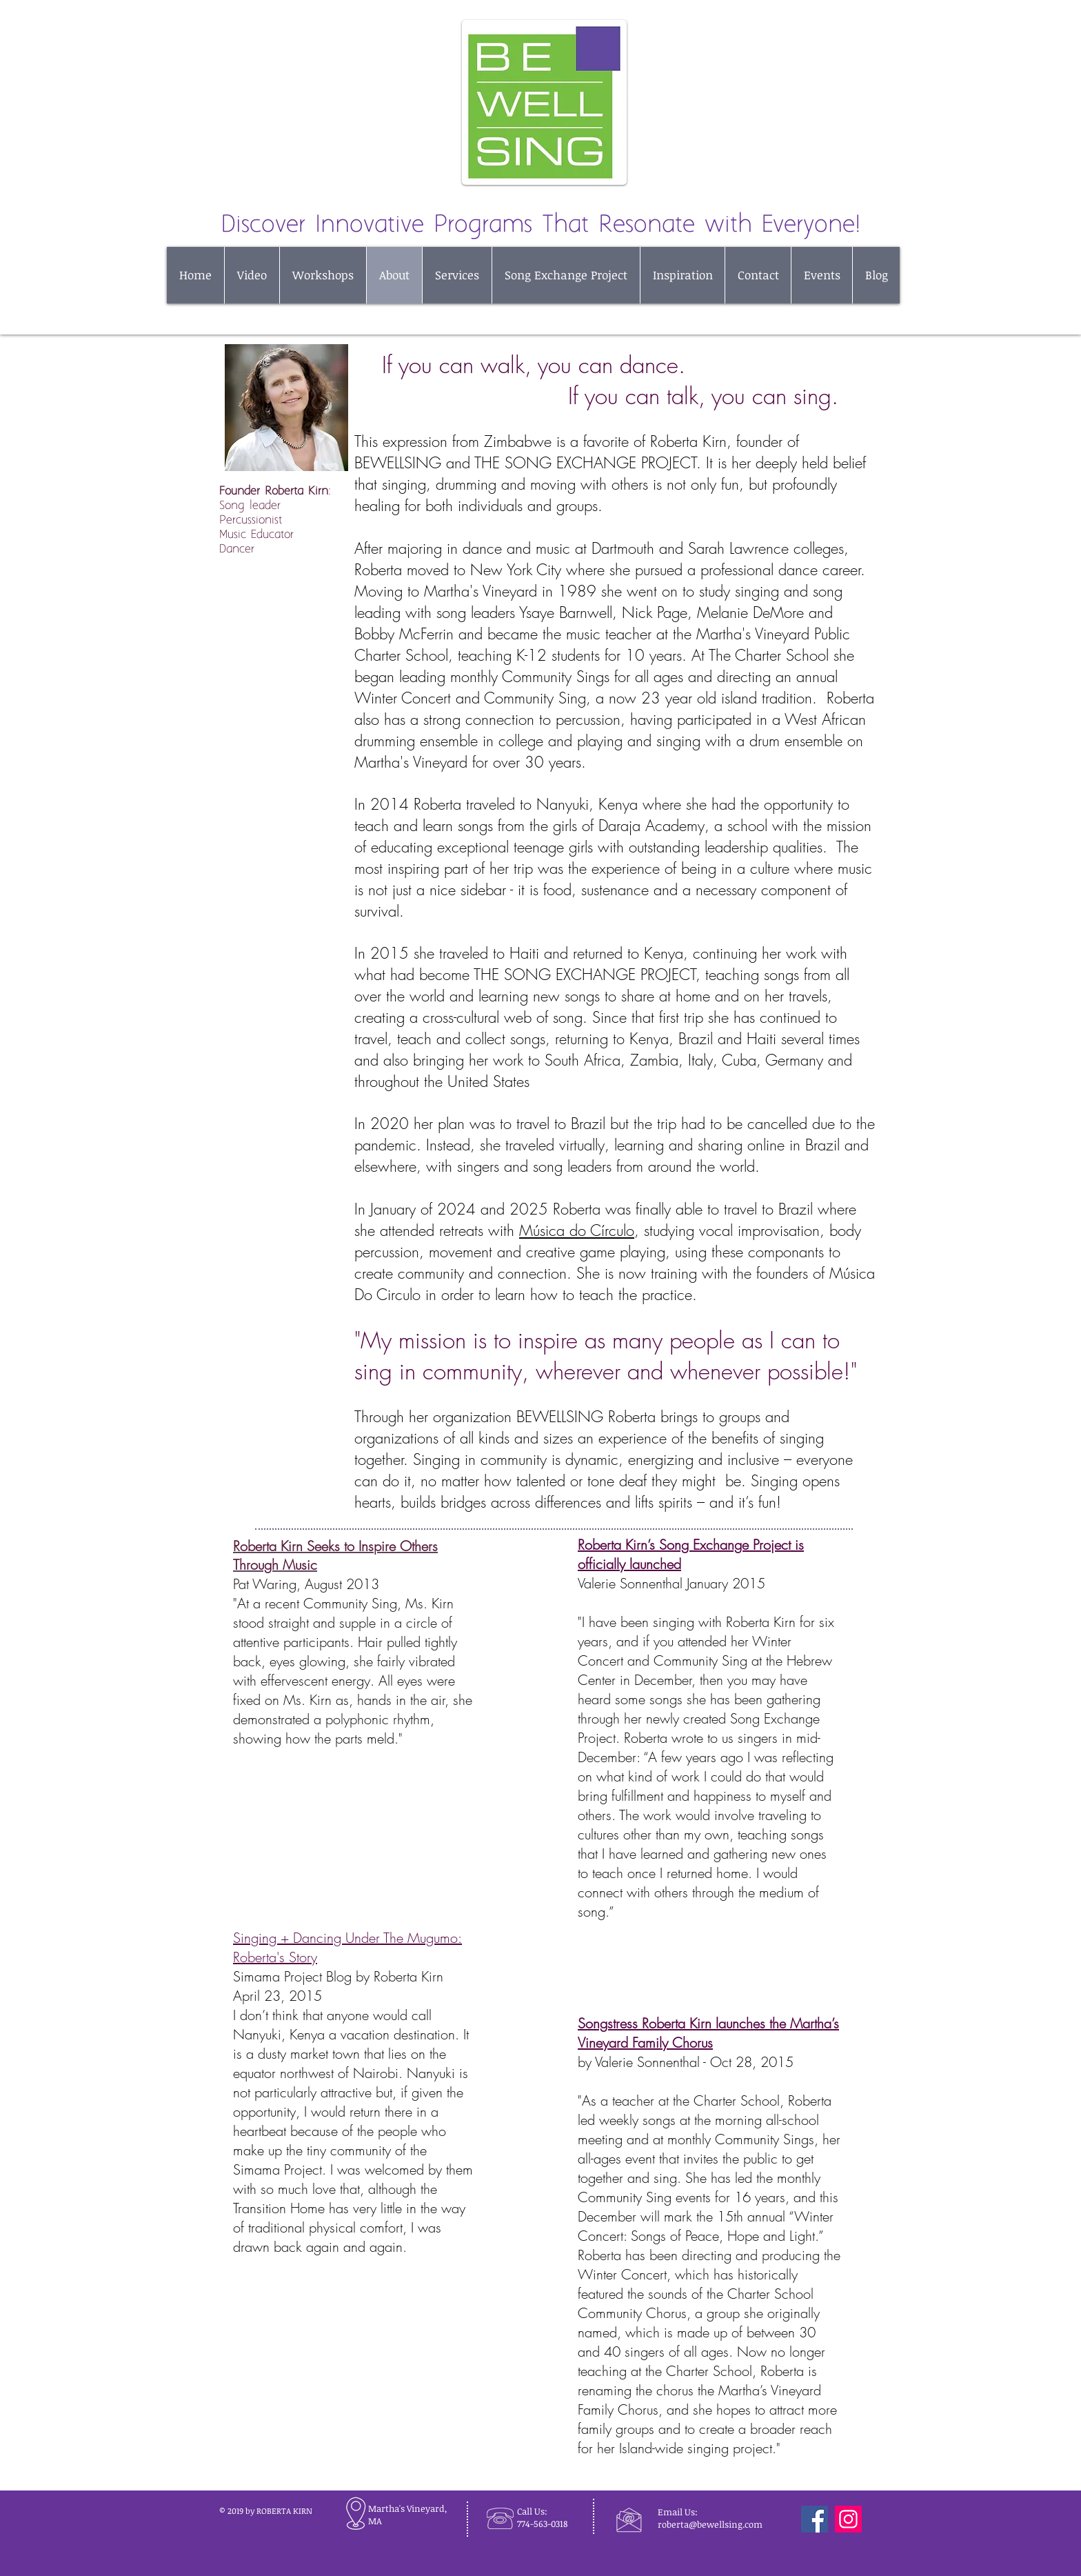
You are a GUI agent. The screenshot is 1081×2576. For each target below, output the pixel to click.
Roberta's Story (275, 1957)
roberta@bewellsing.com (710, 2524)
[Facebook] (814, 2519)
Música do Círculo (576, 1230)
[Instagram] (848, 2519)
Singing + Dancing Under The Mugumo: (347, 1937)
